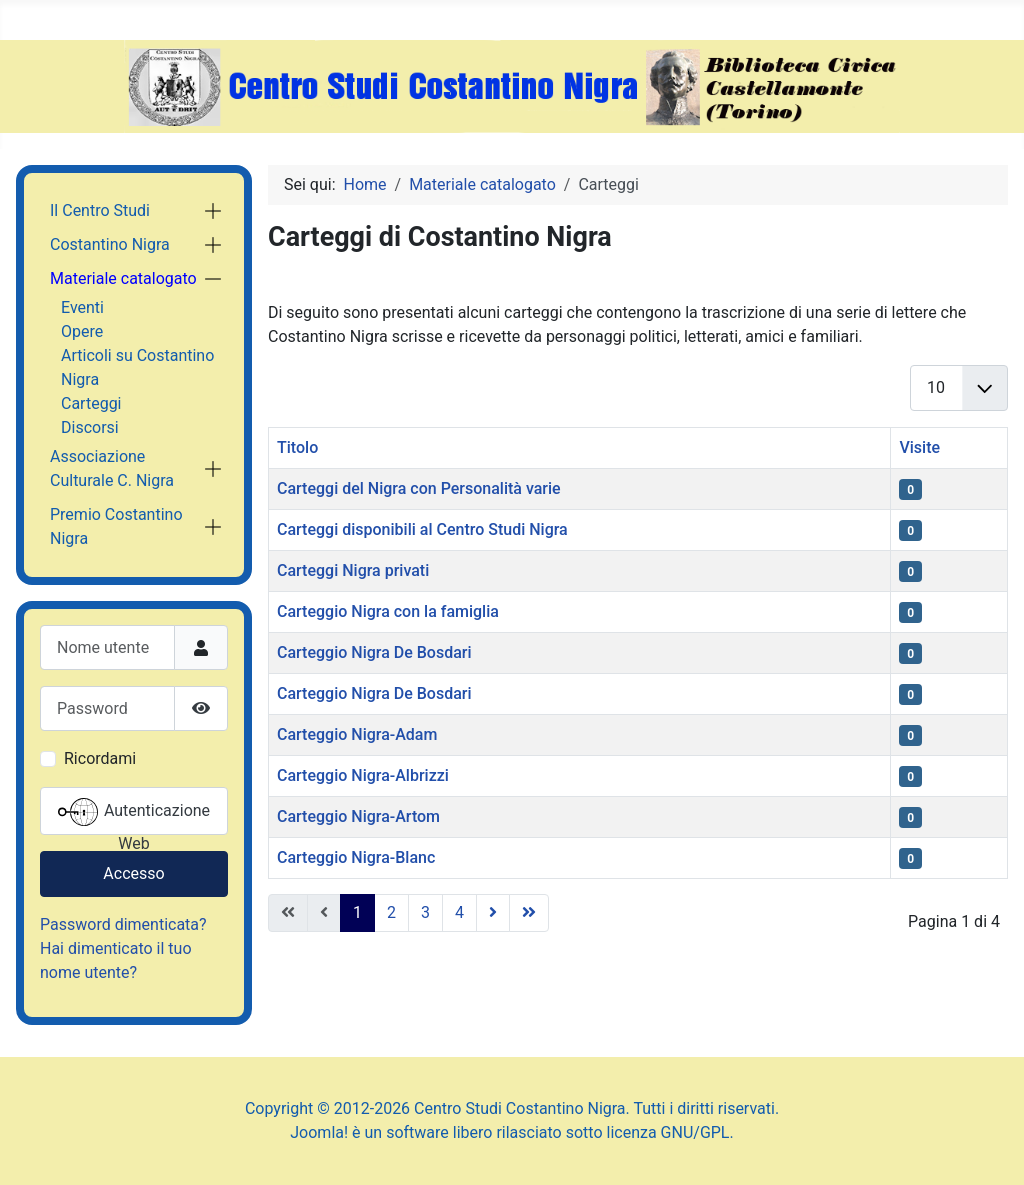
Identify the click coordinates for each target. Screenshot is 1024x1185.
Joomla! (319, 1132)
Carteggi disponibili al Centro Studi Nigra (422, 529)
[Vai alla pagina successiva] (493, 913)
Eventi (82, 307)
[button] (213, 211)
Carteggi (91, 403)
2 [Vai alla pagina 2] (391, 912)
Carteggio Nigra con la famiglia (388, 611)
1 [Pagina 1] (357, 912)
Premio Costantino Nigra (116, 526)
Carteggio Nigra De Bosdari (374, 652)
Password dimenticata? (123, 924)
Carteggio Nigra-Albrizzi (363, 775)
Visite (919, 447)
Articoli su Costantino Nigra (137, 367)
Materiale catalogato (123, 278)
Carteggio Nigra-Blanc (356, 857)
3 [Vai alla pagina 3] (425, 912)
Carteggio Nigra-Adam (357, 734)
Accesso (133, 873)
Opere (82, 331)
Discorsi (90, 427)
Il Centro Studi (100, 210)
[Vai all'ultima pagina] (529, 913)
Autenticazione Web (134, 813)
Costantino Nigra (110, 244)
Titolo (297, 447)
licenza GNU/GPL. (670, 1132)
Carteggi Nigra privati (353, 570)
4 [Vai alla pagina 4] (459, 912)
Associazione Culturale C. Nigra (112, 468)
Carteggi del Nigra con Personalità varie (419, 488)
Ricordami (100, 758)
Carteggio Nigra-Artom (358, 816)
